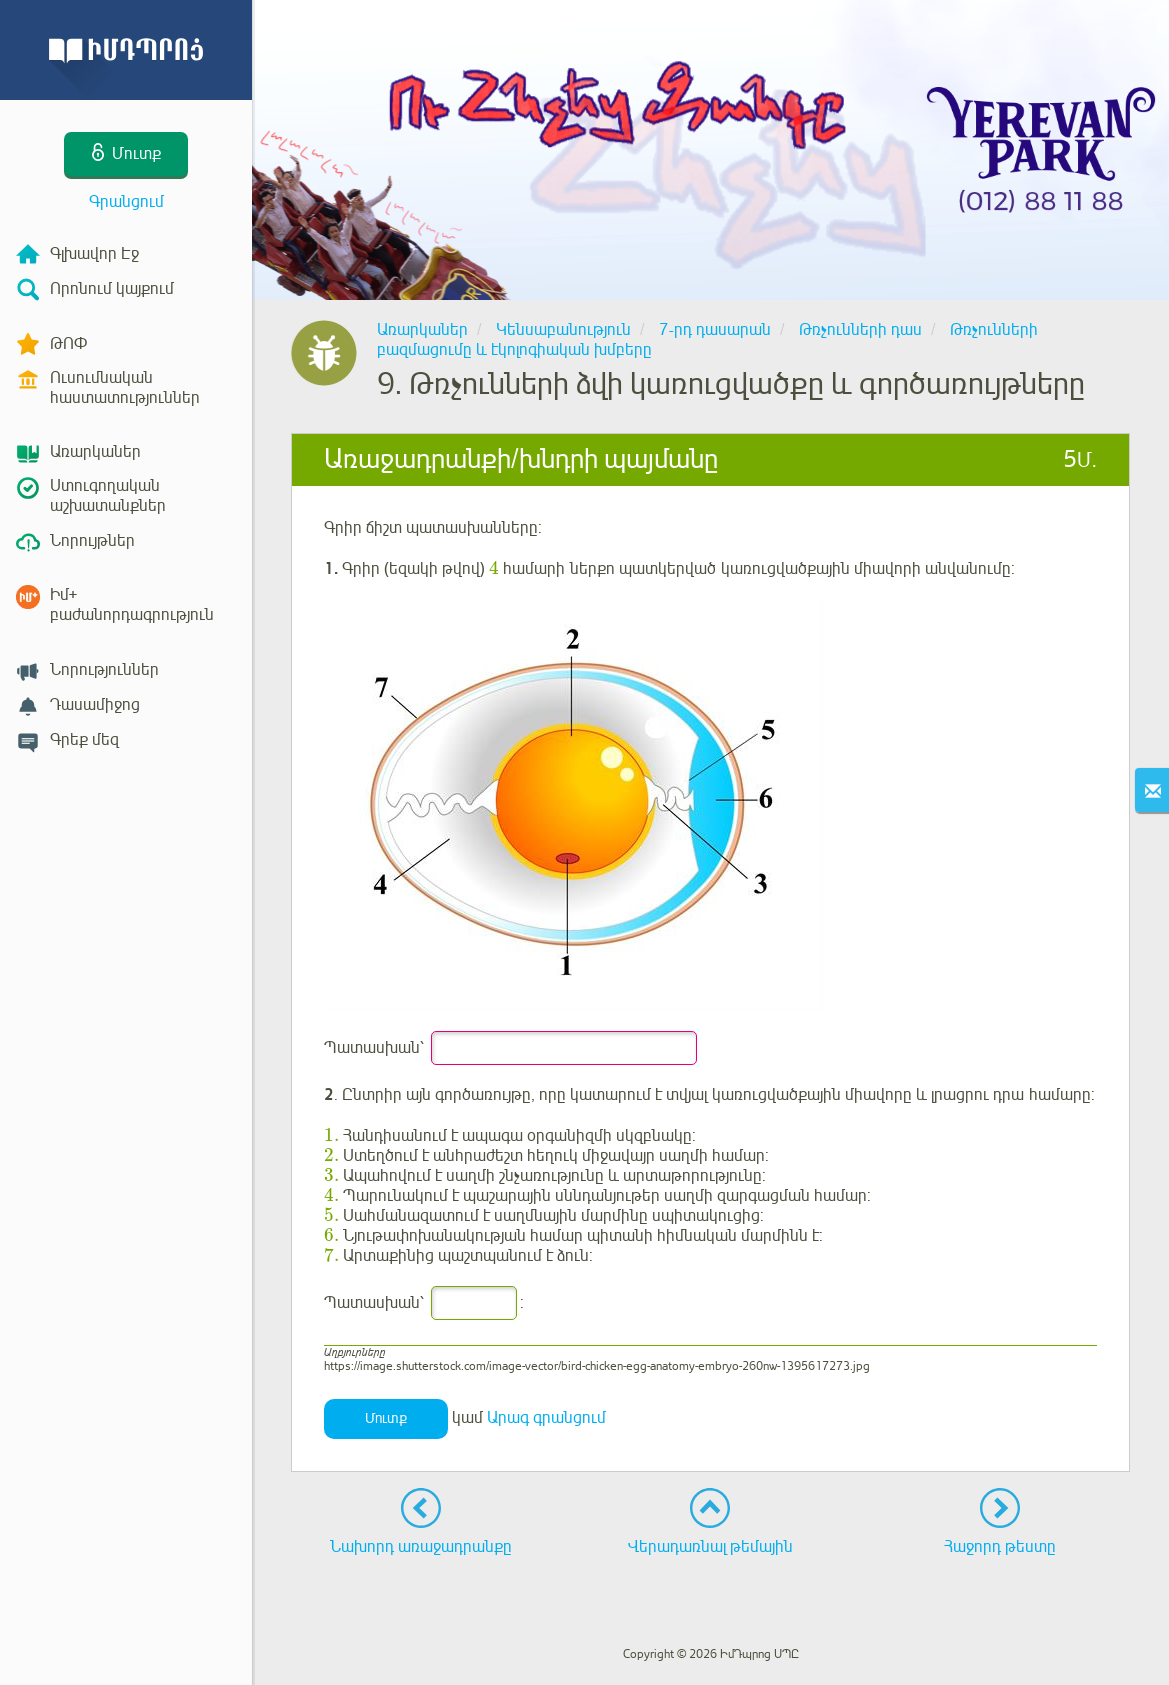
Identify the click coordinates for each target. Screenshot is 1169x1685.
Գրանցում (126, 202)
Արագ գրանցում (546, 1418)
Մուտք (386, 1418)
